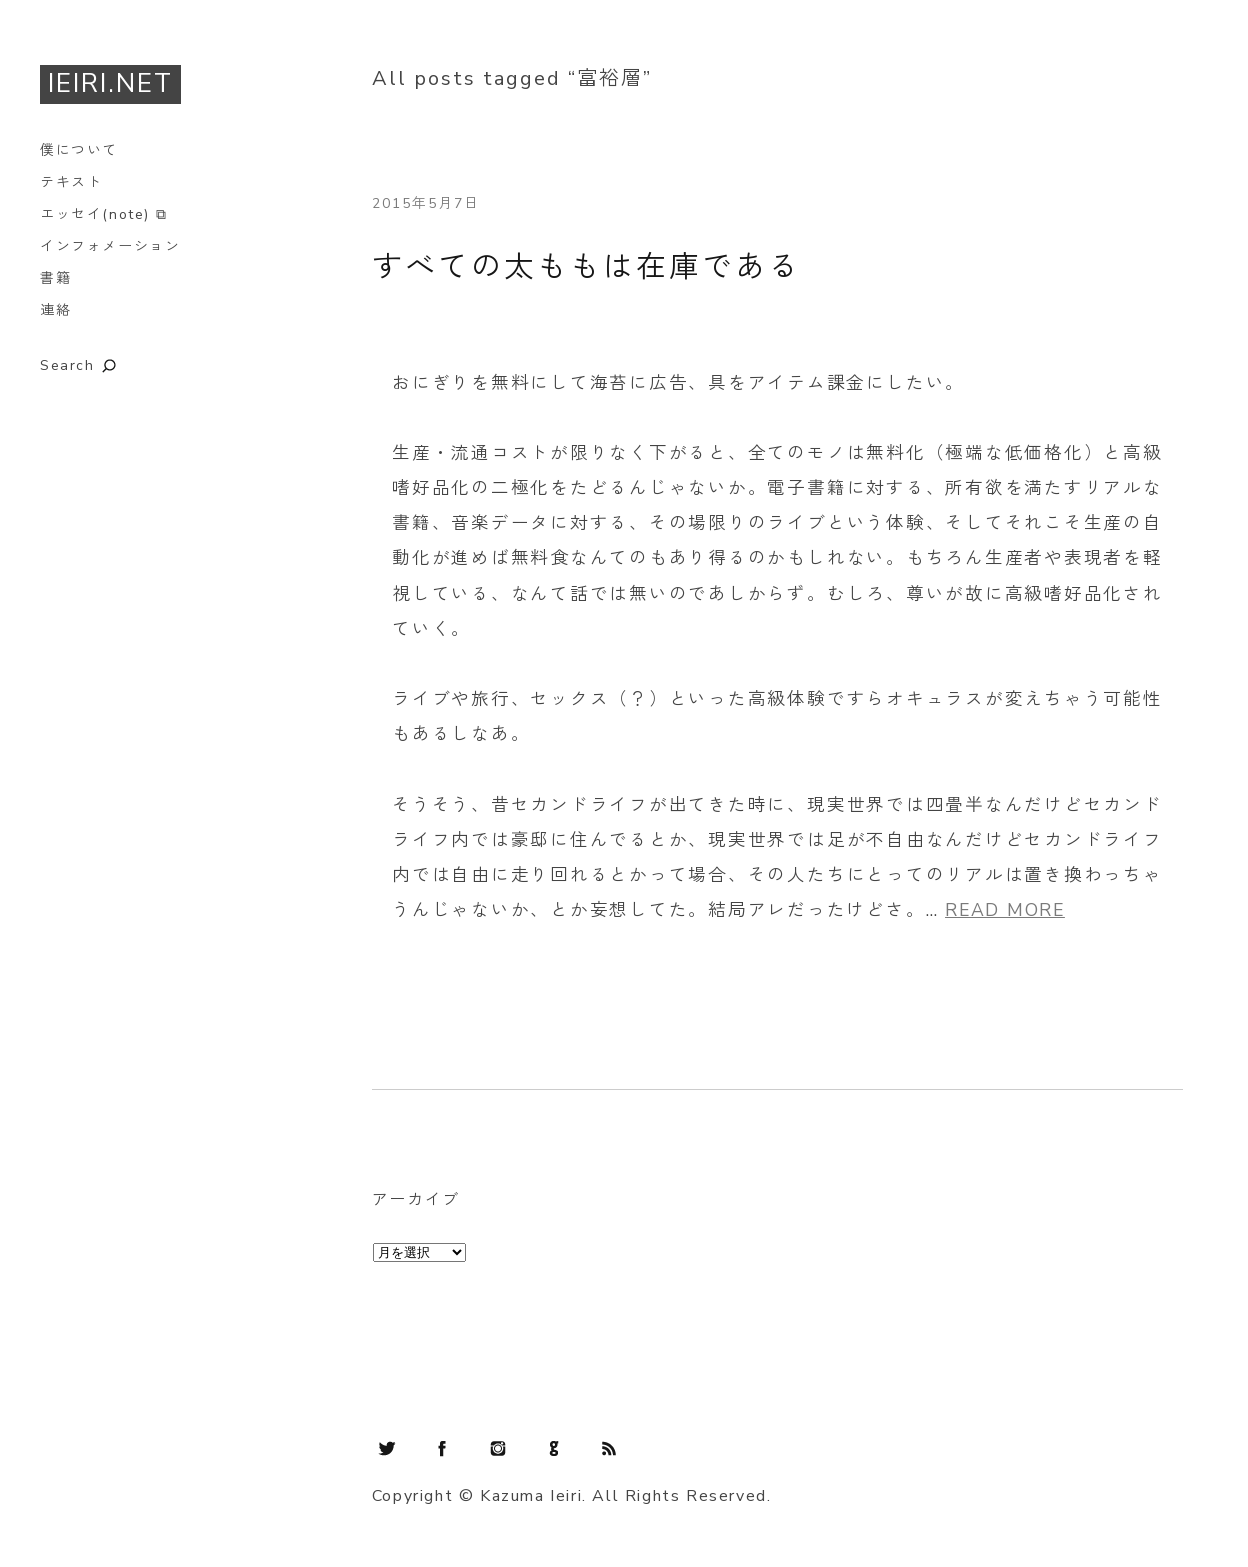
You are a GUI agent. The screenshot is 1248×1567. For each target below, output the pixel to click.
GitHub (554, 1448)
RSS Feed (609, 1448)
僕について (79, 150)
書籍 (55, 278)
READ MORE (1005, 910)
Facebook (442, 1448)
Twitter (387, 1448)
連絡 (55, 310)
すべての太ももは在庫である (586, 267)
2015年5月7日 (426, 203)
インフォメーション (110, 246)
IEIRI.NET (110, 83)
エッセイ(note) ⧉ (103, 214)
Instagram (498, 1448)
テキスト (71, 182)
